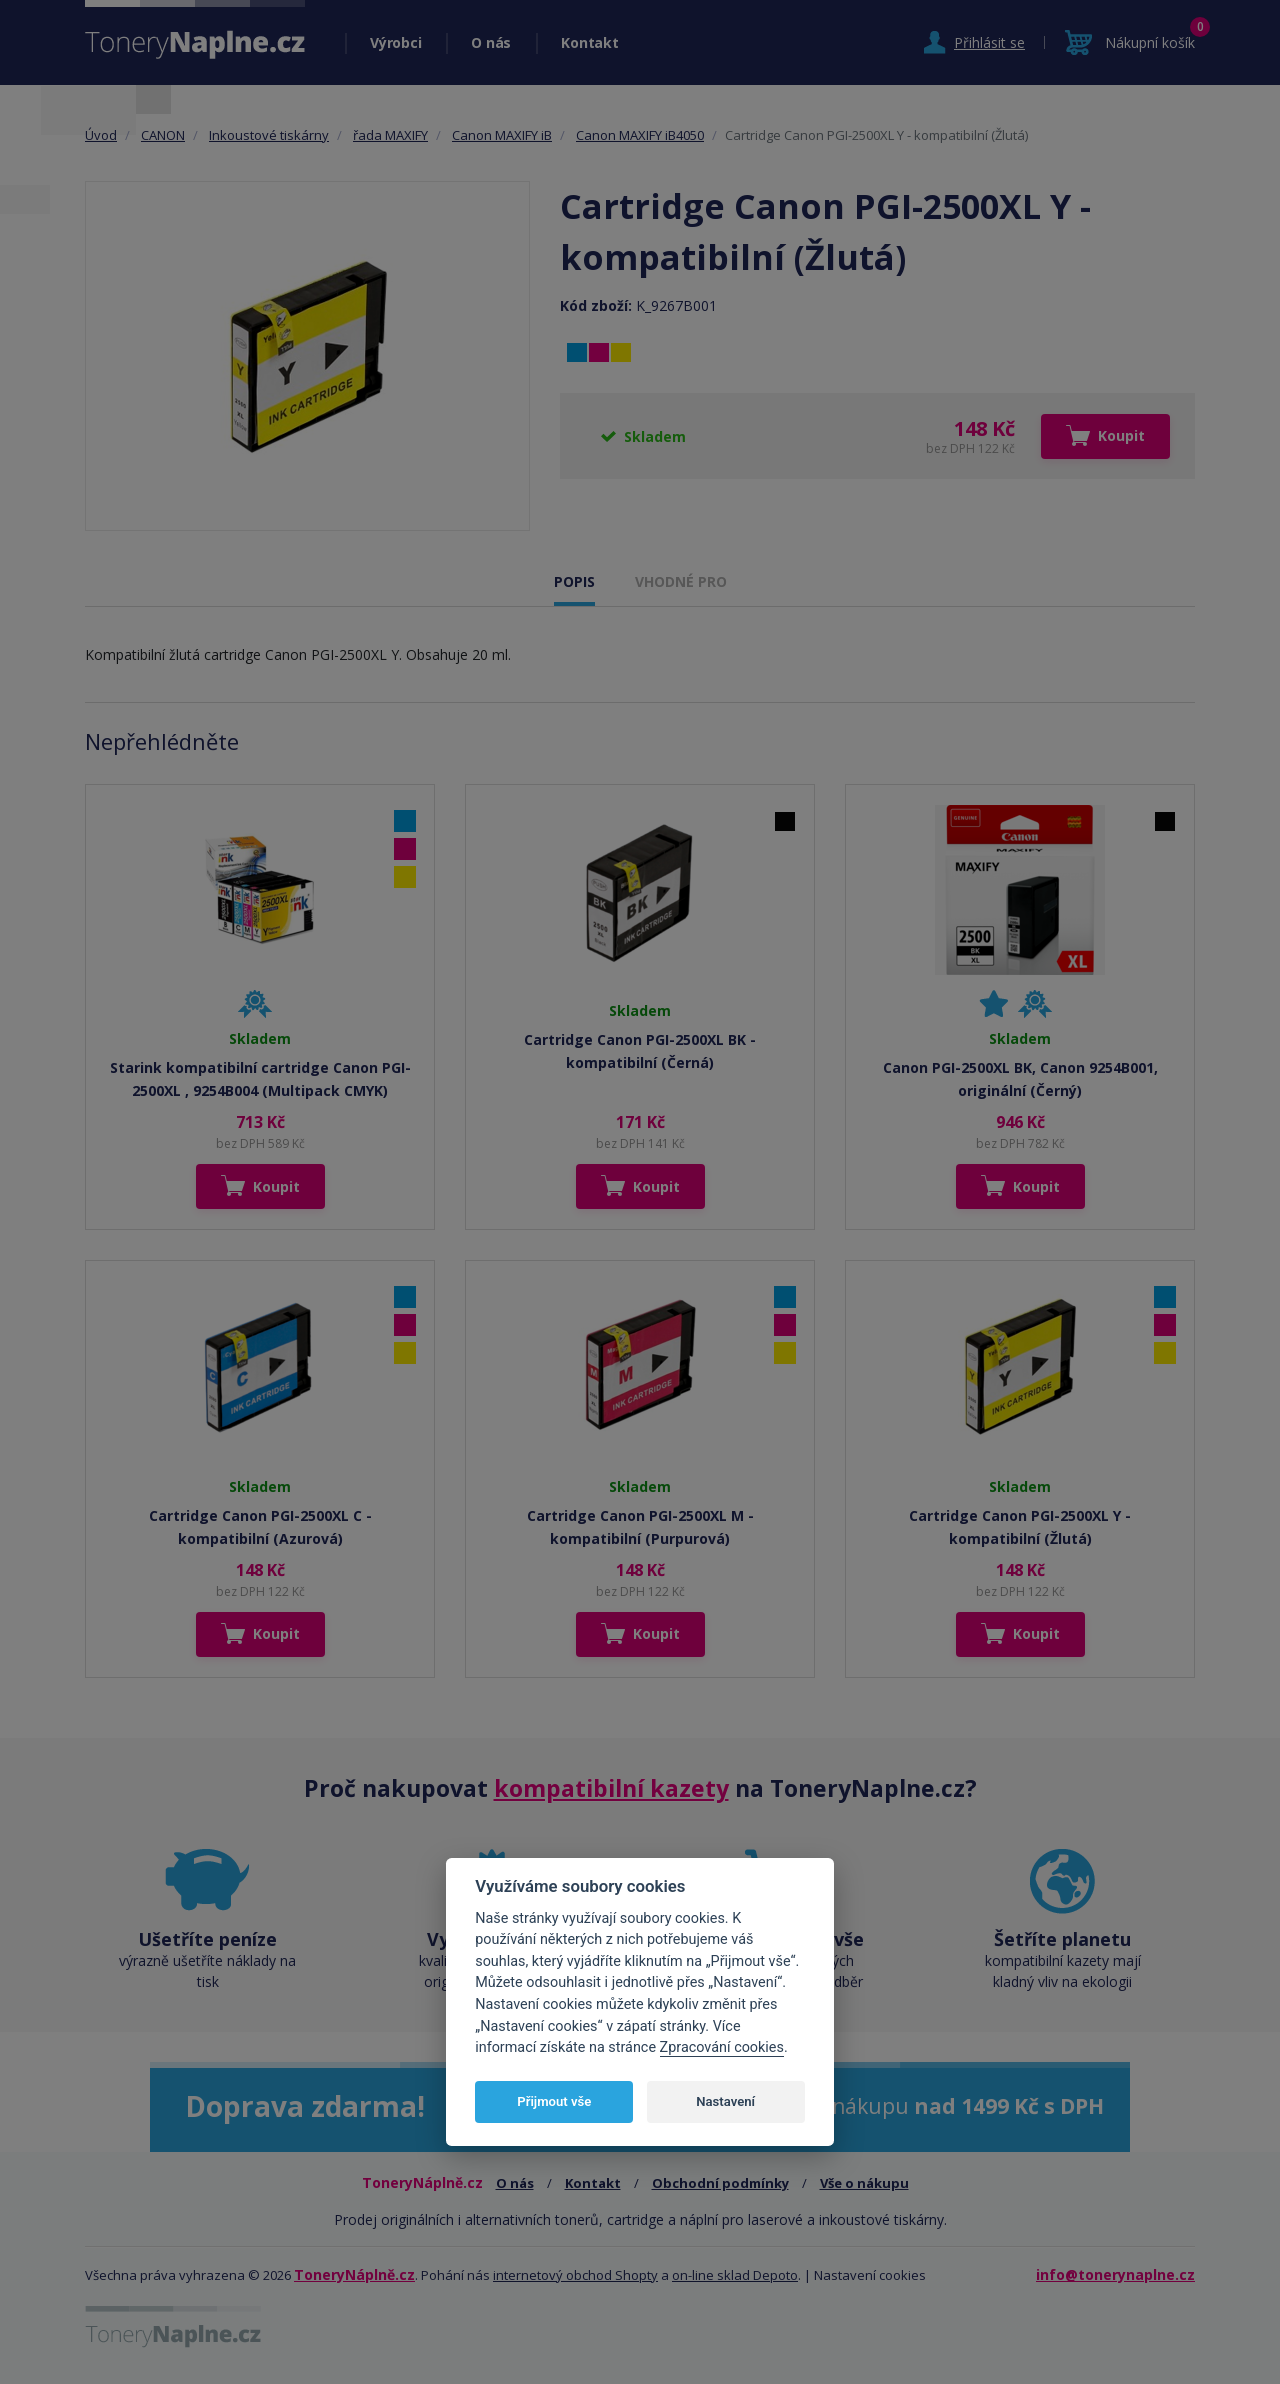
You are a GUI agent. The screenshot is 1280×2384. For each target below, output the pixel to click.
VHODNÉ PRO (681, 581)
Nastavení (725, 2101)
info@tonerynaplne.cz (1115, 2274)
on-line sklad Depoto (735, 2275)
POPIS (574, 581)
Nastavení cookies (870, 2275)
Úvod (101, 135)
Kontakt (589, 42)
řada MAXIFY (390, 135)
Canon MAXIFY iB (502, 135)
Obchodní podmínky (720, 2183)
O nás (491, 42)
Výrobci (395, 42)
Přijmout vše (554, 2101)
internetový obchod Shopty (575, 2275)
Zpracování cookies (722, 2047)
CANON (163, 135)
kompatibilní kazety (611, 1788)
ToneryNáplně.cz (354, 2274)
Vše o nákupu (864, 2183)
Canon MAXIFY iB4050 (640, 135)
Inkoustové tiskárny (269, 135)
